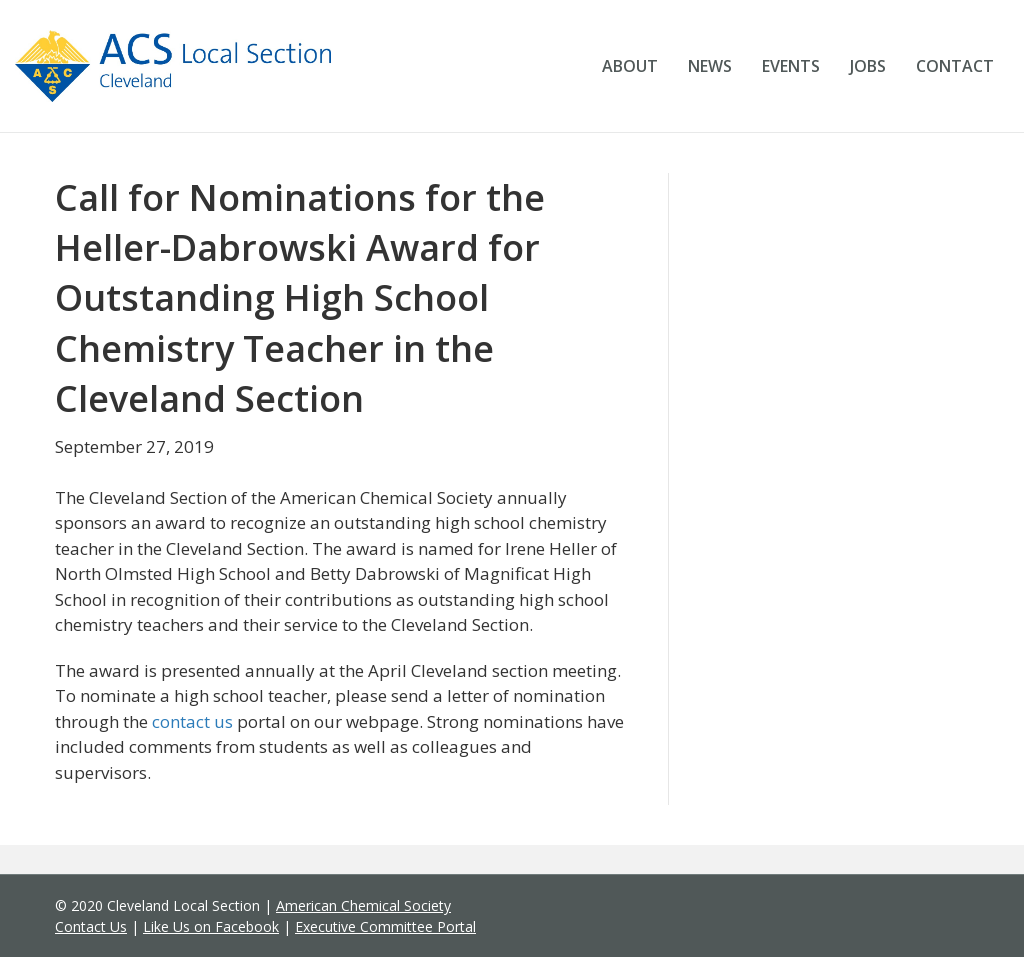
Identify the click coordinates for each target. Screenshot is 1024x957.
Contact (955, 66)
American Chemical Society (363, 905)
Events (791, 66)
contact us (192, 721)
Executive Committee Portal (385, 926)
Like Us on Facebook (211, 926)
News (710, 66)
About (630, 66)
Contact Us (91, 926)
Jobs (868, 66)
